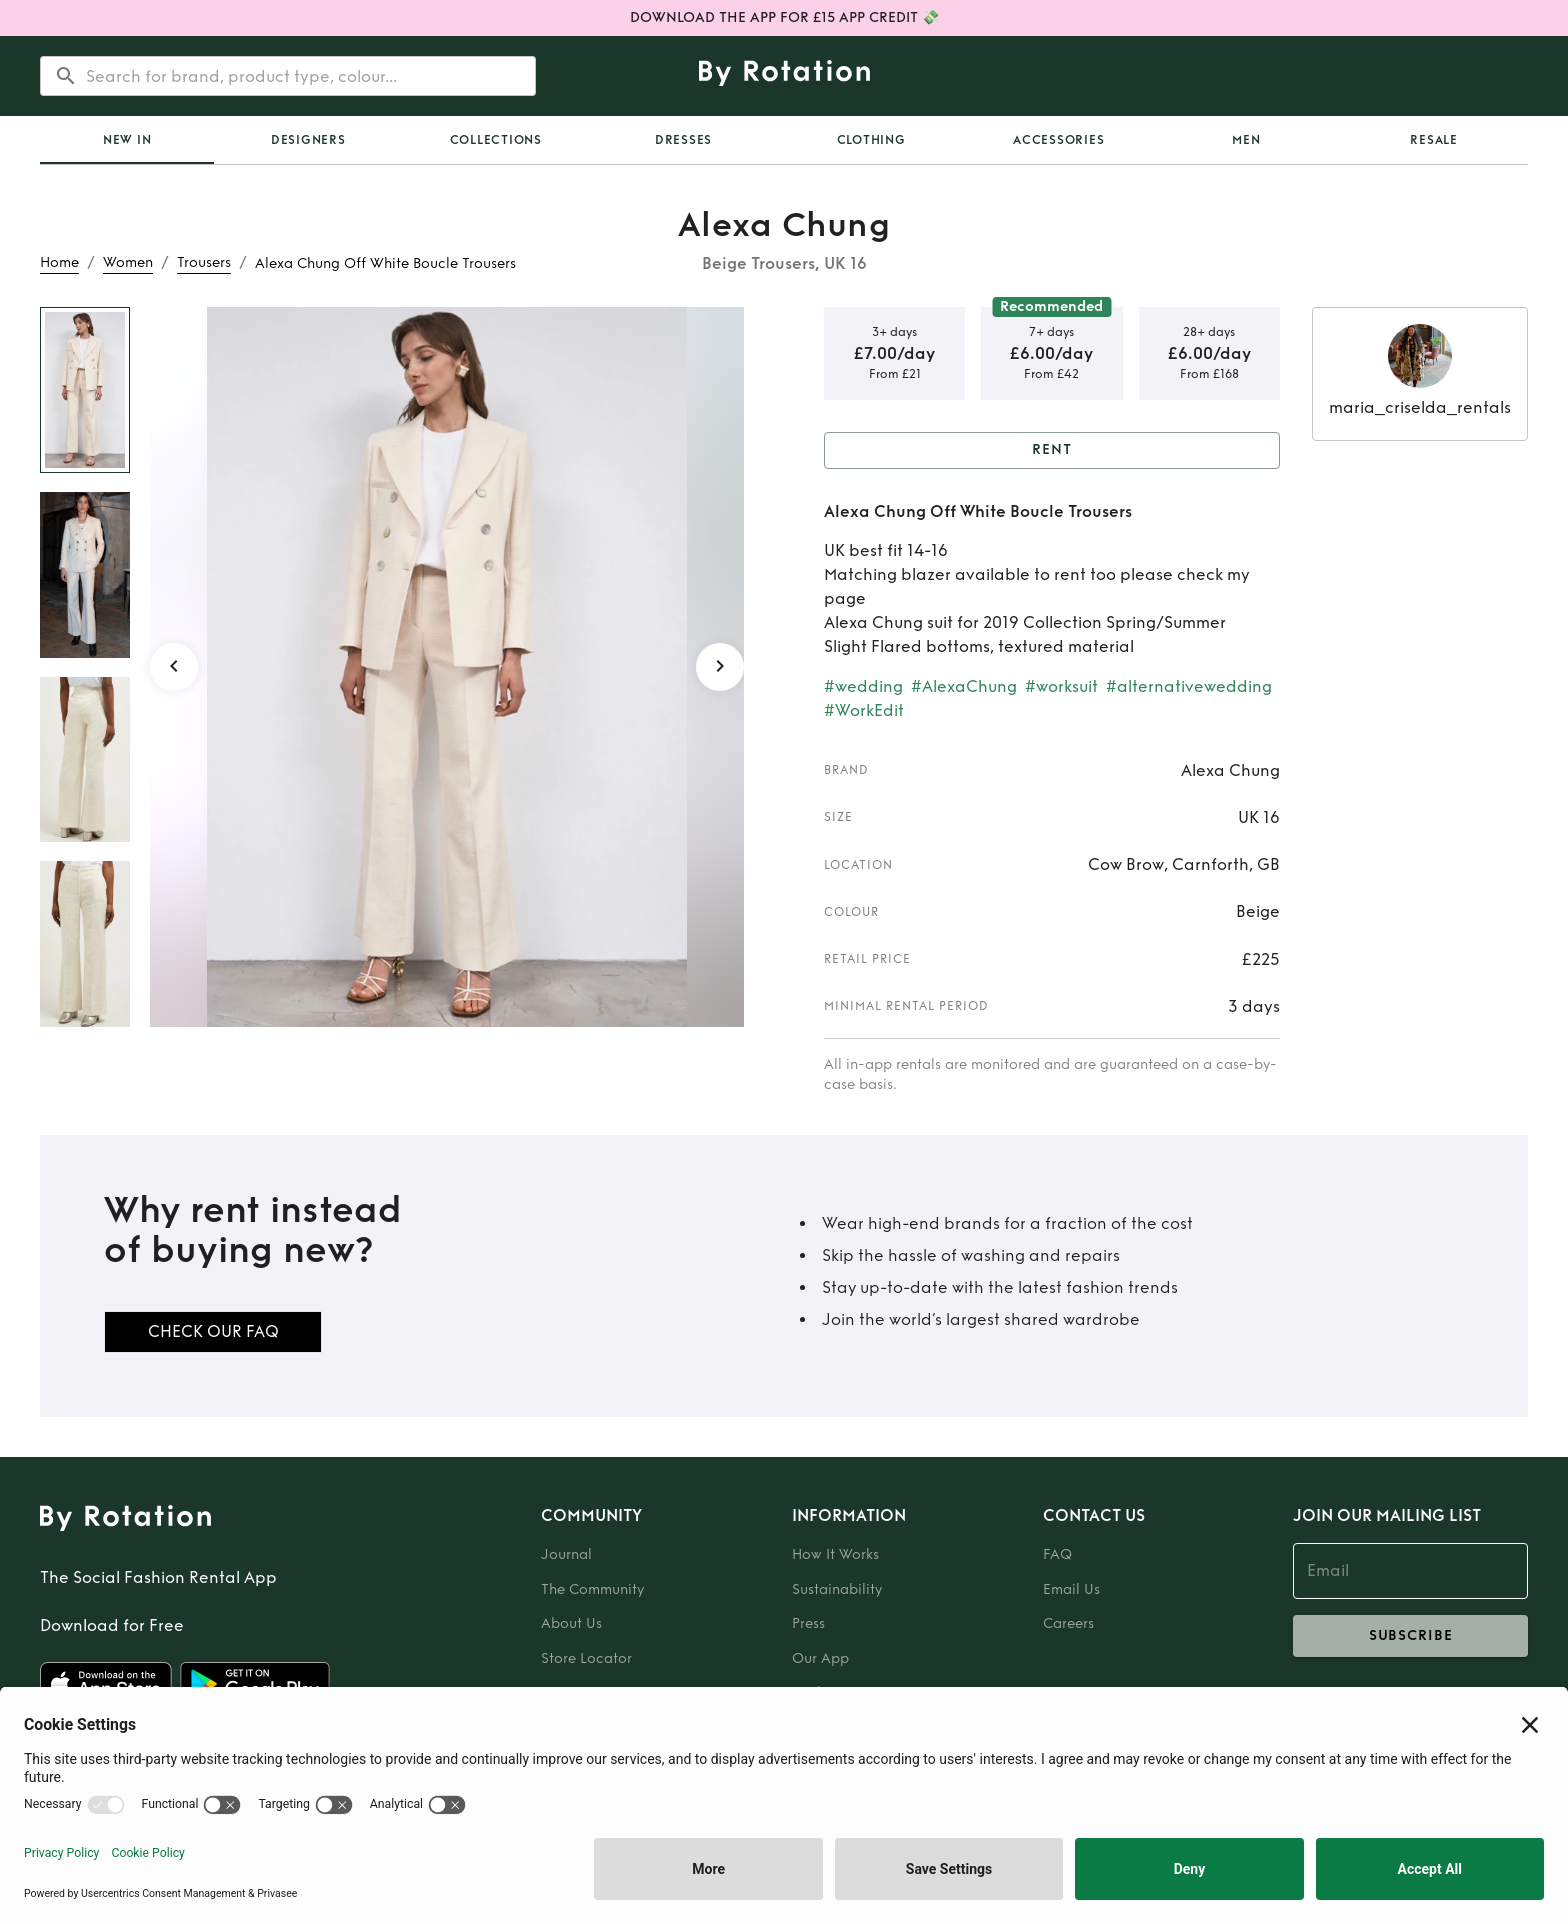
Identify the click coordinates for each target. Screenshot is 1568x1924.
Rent (1052, 450)
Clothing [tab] (871, 140)
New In (127, 140)
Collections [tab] (496, 140)
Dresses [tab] (683, 140)
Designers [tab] (308, 140)
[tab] (127, 140)
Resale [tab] (1434, 140)
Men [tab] (1246, 140)
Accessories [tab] (1058, 140)
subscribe (1410, 1636)
